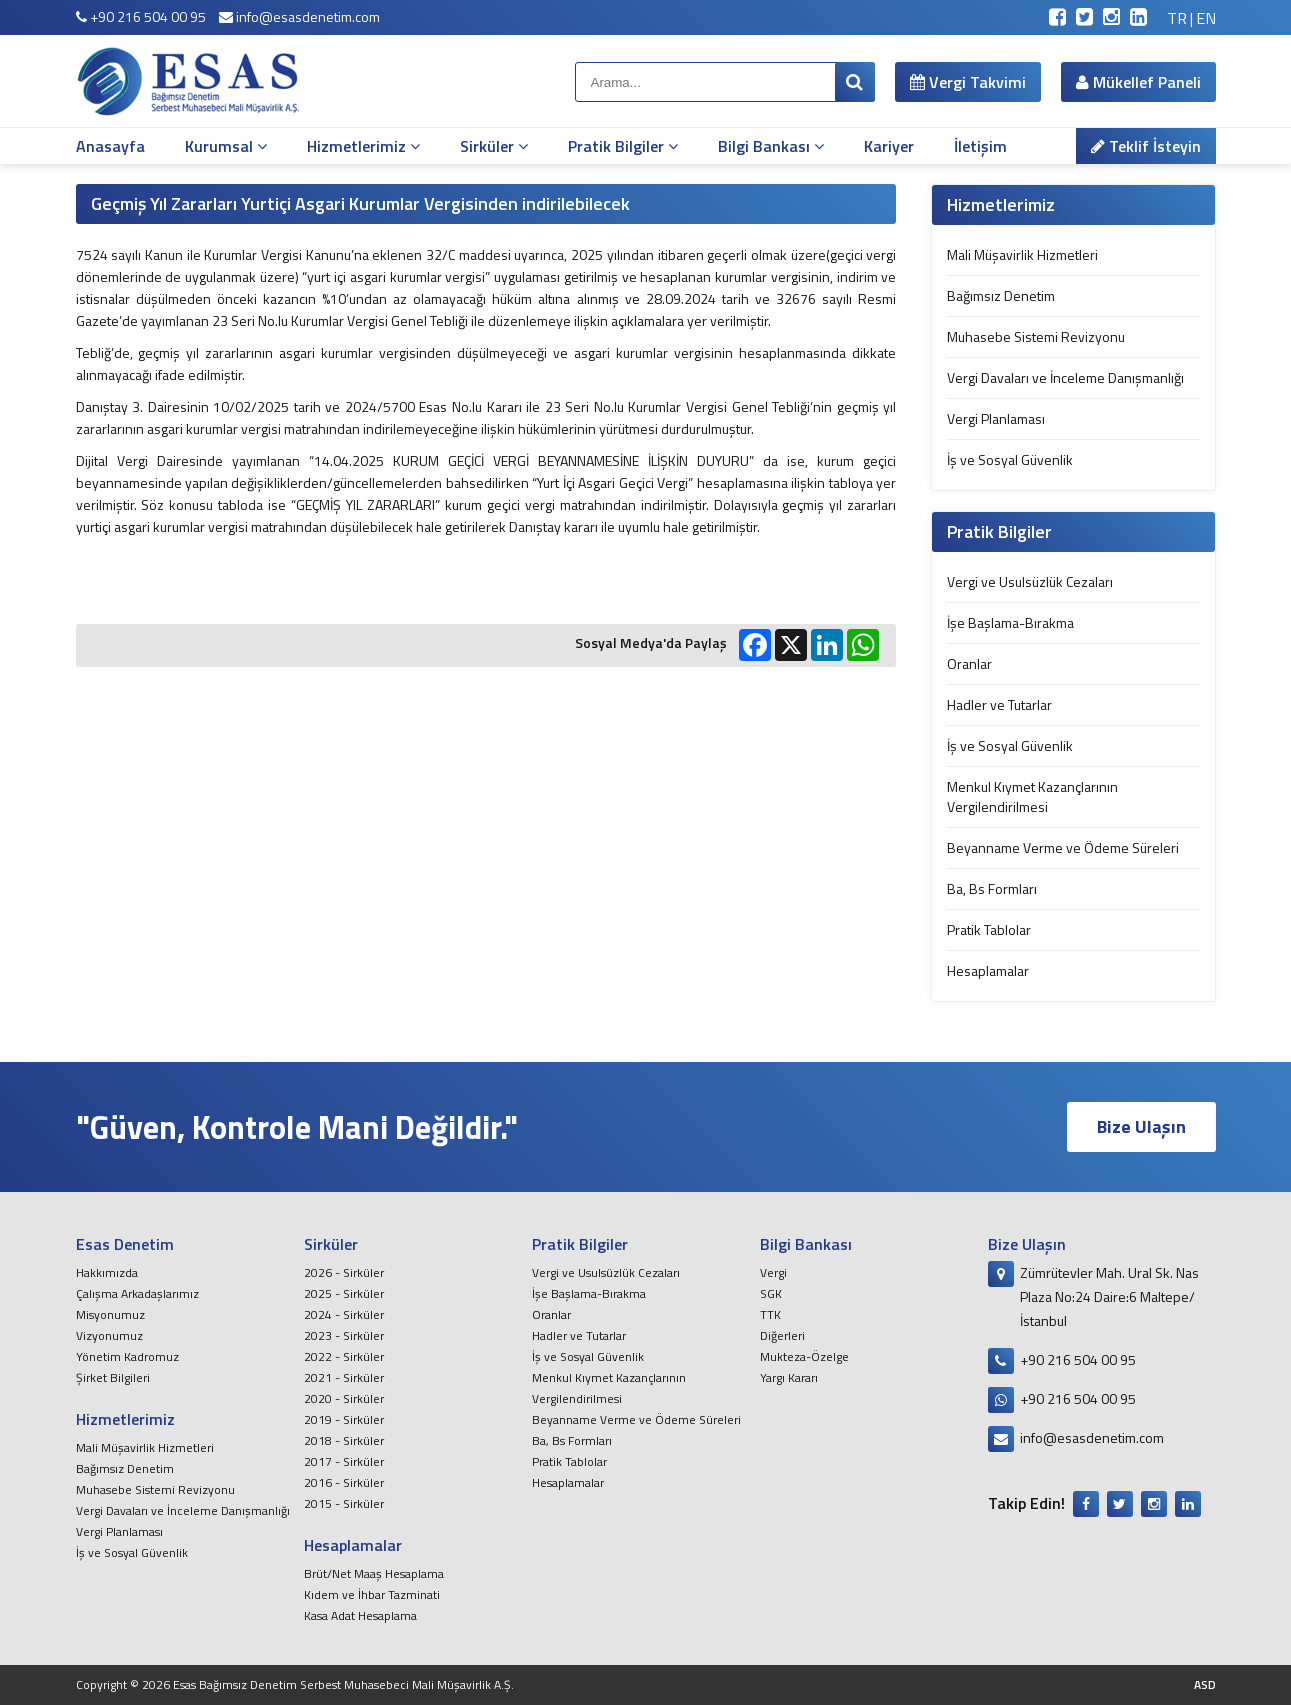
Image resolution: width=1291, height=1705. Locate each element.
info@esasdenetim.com (299, 16)
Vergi (773, 1272)
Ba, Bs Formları (992, 888)
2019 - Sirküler (344, 1419)
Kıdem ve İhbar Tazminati (372, 1594)
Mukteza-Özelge (804, 1356)
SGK (771, 1293)
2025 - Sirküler (344, 1293)
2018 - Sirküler (344, 1440)
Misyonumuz (110, 1314)
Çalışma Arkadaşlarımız (137, 1293)
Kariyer (889, 146)
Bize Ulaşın (1141, 1126)
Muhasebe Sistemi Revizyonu (1036, 336)
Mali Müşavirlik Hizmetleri (1022, 254)
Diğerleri (782, 1335)
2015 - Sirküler (344, 1503)
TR (1177, 18)
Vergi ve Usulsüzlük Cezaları (1030, 581)
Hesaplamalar (988, 970)
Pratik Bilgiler (623, 146)
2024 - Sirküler (344, 1314)
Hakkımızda (107, 1272)
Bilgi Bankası (771, 146)
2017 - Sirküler (344, 1461)
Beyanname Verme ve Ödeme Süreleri (1063, 847)
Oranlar (969, 663)
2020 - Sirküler (344, 1398)
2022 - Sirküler (344, 1356)
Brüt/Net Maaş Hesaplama (374, 1573)
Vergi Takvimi (968, 82)
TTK (770, 1314)
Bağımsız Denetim (1001, 295)
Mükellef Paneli (1138, 82)
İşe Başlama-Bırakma (1010, 622)
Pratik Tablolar (989, 929)
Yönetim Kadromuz (127, 1356)
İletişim (980, 146)
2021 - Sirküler (344, 1377)
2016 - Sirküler (344, 1482)
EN (1206, 18)
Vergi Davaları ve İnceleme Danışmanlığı (1065, 377)
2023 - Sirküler (344, 1335)
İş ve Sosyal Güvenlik (1010, 459)
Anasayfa (110, 146)
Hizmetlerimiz (363, 146)
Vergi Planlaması (996, 418)
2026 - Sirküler (344, 1272)
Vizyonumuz (109, 1335)
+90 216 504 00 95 (141, 16)
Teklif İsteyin (1146, 146)
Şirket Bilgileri (113, 1377)
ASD (1205, 1684)
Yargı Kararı (789, 1377)
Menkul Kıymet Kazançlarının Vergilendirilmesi (1032, 796)
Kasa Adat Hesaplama (360, 1615)
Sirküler (494, 146)
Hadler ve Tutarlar (999, 704)
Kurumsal (226, 146)
